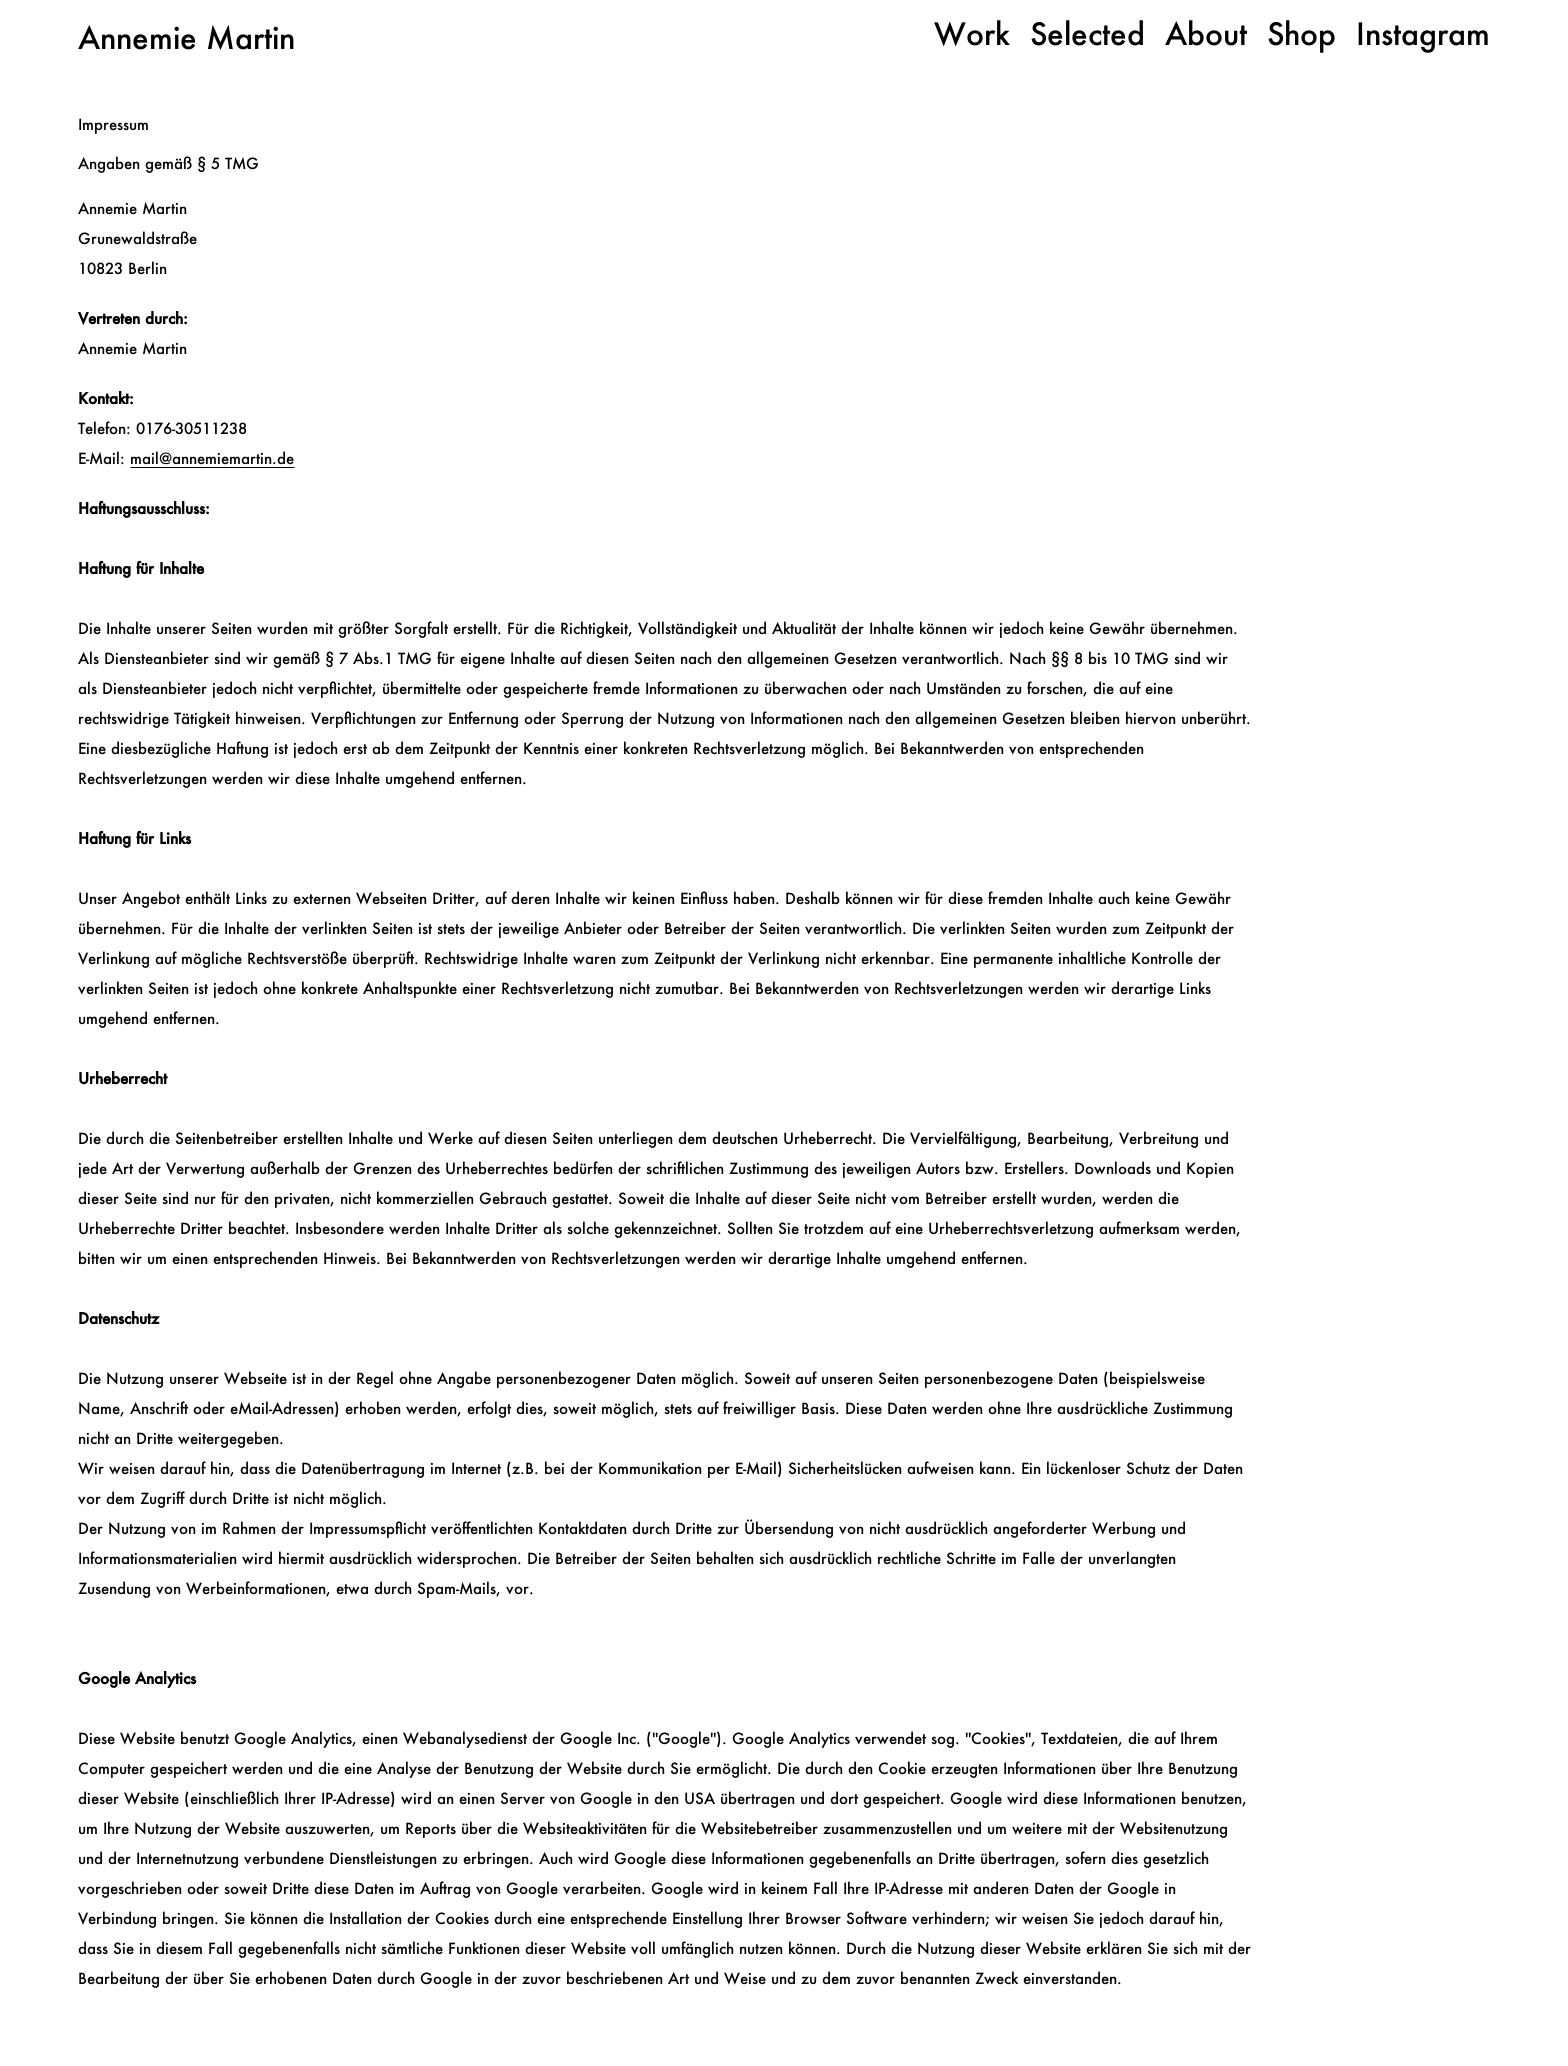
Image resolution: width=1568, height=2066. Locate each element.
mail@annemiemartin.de (212, 458)
